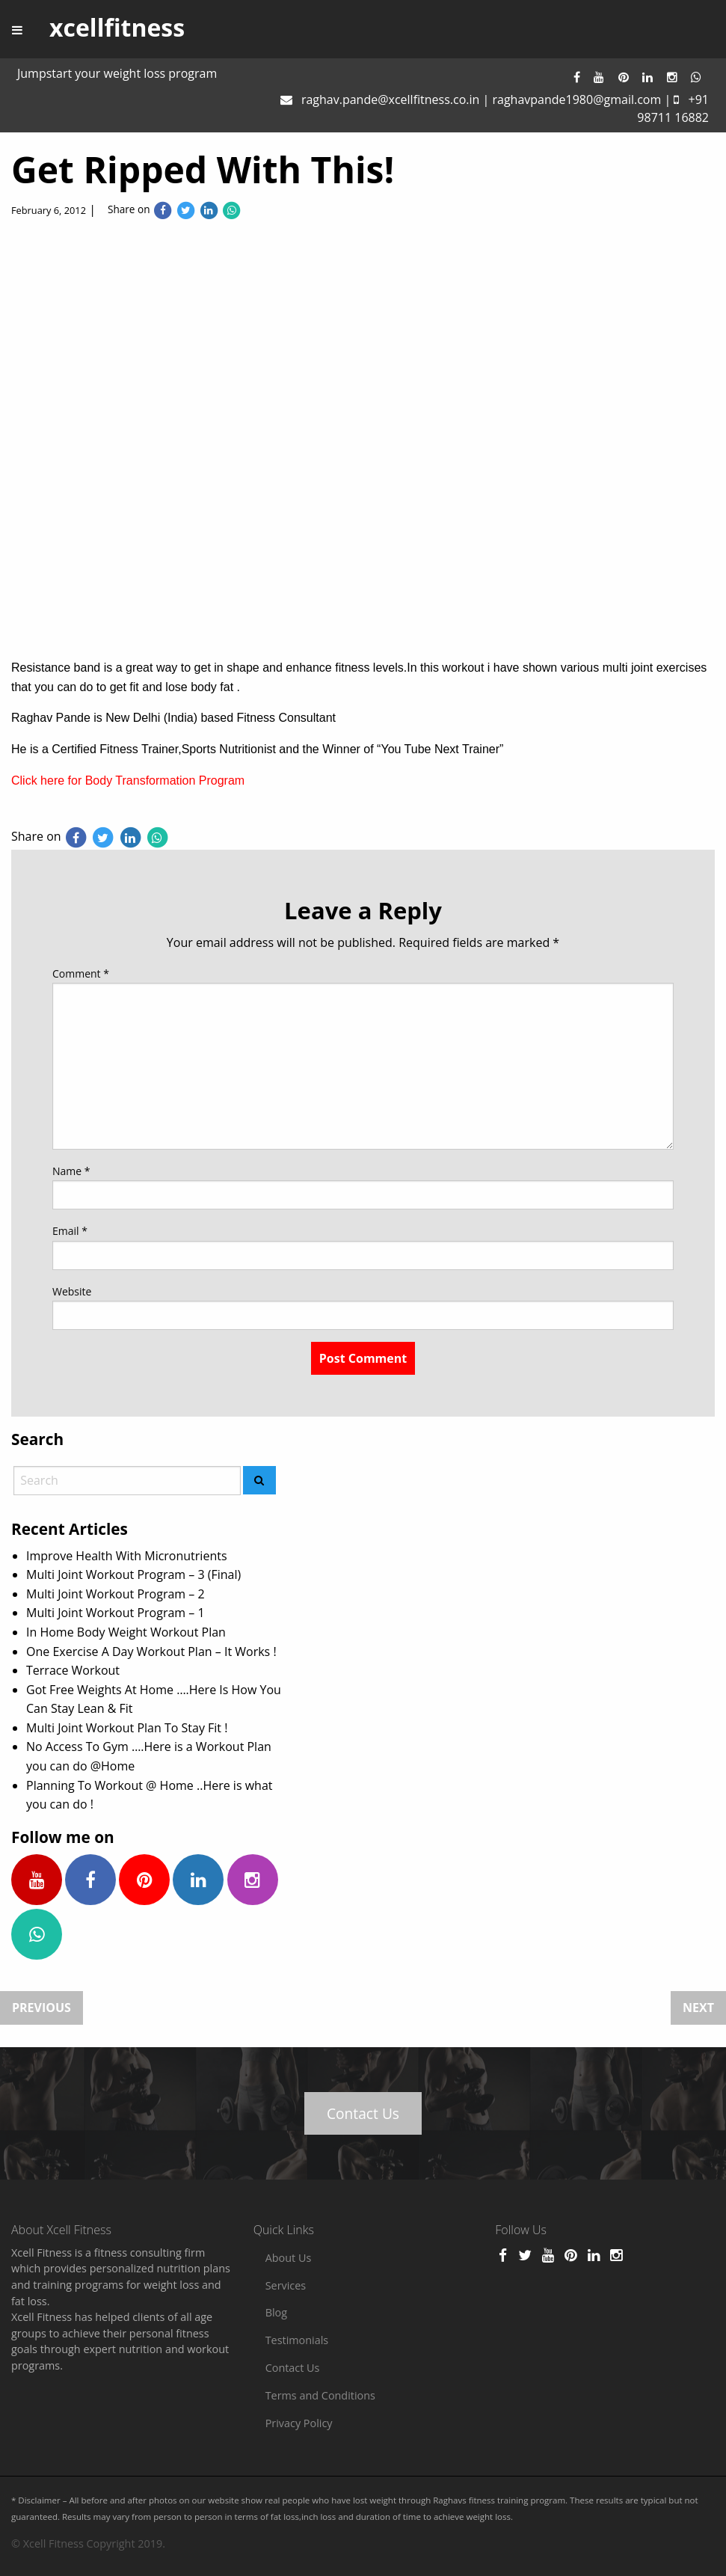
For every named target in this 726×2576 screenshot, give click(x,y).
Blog (276, 2312)
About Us (288, 2258)
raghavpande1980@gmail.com (576, 99)
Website (71, 1291)
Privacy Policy (299, 2423)
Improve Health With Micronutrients (126, 1556)
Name (71, 1171)
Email (69, 1231)
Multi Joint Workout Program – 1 (115, 1612)
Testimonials (297, 2340)
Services (286, 2285)
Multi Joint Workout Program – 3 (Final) (133, 1574)
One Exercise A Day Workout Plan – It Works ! (151, 1651)
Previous (41, 2008)
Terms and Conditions (320, 2395)
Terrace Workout (73, 1670)
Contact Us (363, 2113)
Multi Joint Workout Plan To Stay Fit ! (126, 1728)
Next (698, 2008)
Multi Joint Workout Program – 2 (115, 1594)
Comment (80, 973)
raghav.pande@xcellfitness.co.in (390, 99)
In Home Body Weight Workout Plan (126, 1632)
